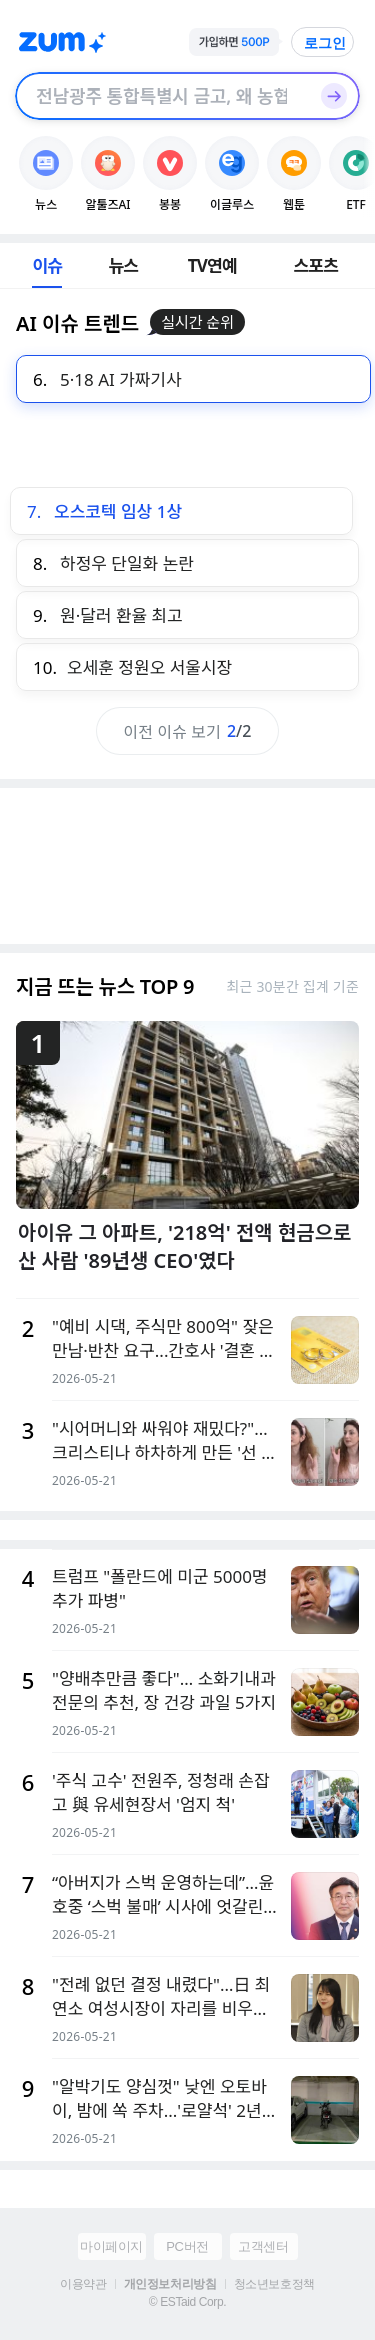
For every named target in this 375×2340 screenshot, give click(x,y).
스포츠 (316, 265)
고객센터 (263, 2246)
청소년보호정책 (274, 2284)
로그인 (325, 43)
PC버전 (187, 2246)
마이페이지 (111, 2246)
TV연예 (212, 265)
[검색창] (161, 96)
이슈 (47, 265)
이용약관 (83, 2284)
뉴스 (123, 265)
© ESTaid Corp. (187, 2302)
